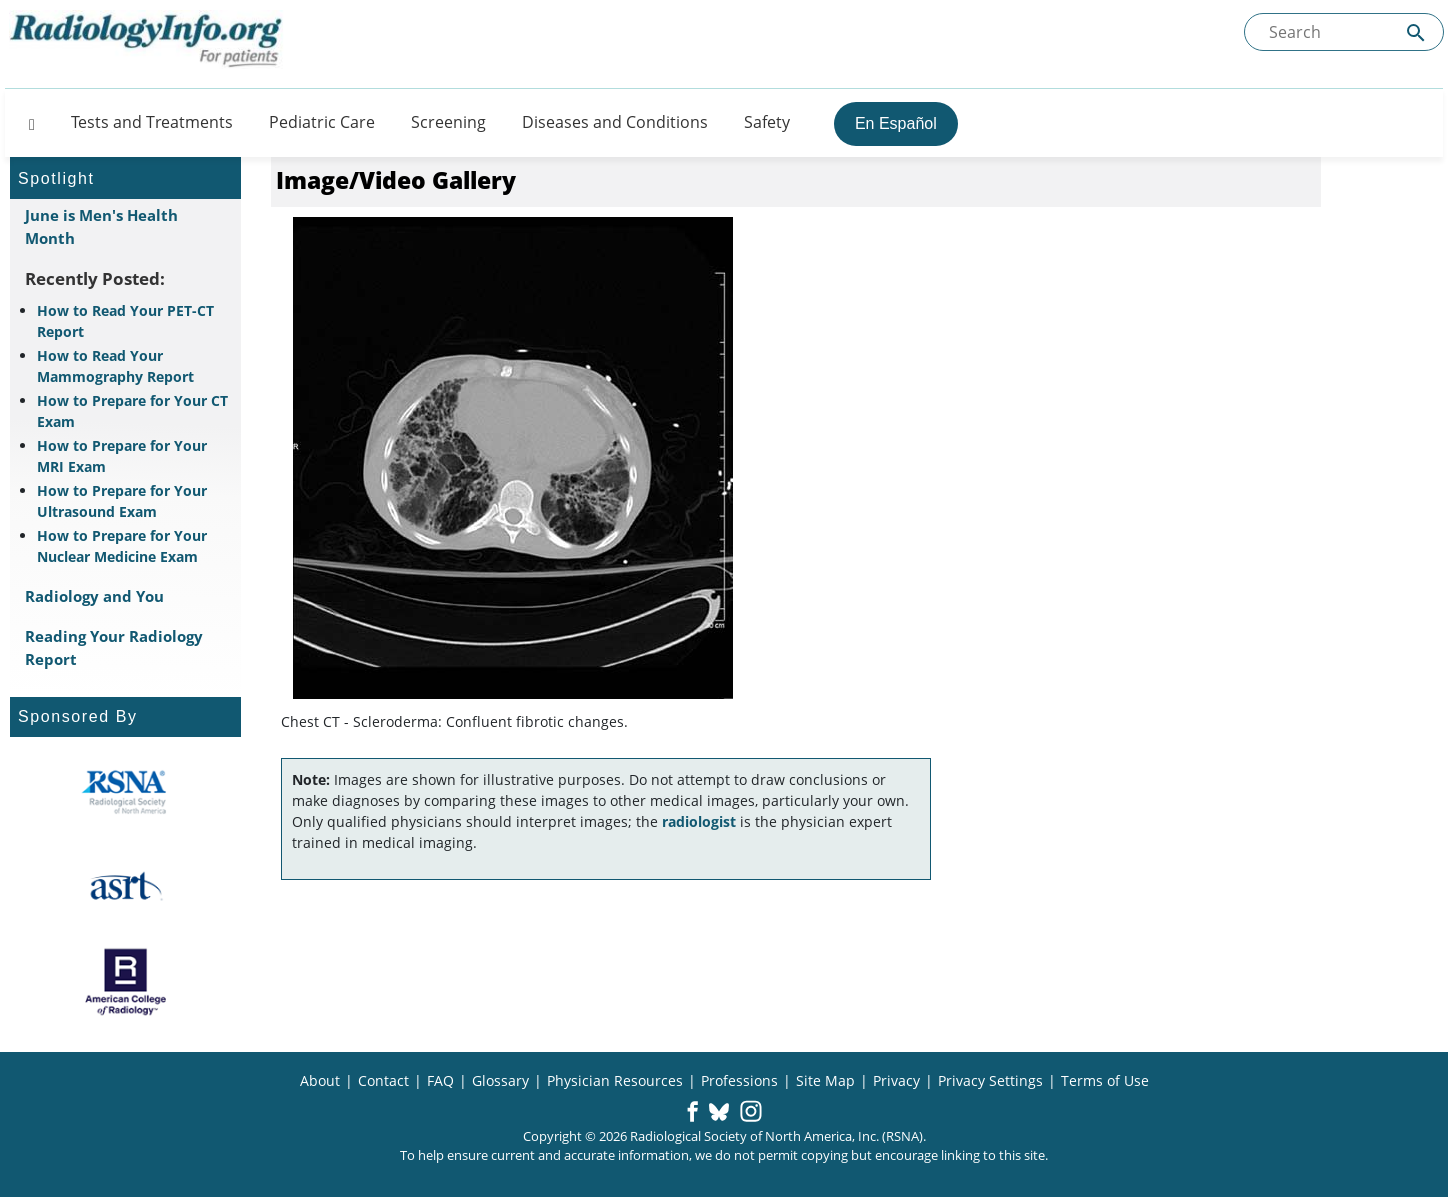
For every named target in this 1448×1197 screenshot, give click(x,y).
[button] (692, 1113)
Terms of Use (1105, 1080)
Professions (739, 1080)
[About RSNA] (125, 792)
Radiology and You (94, 596)
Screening (448, 122)
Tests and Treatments (152, 122)
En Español (896, 123)
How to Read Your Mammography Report (115, 366)
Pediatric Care (322, 122)
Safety (767, 122)
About (320, 1080)
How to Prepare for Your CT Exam (132, 411)
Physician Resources (615, 1080)
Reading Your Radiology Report (114, 647)
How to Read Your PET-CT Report (125, 321)
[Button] (26, 122)
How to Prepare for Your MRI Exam (122, 456)
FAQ (440, 1080)
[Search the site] (1344, 32)
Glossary (500, 1080)
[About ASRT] (125, 887)
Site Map (825, 1080)
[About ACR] (125, 982)
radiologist (699, 821)
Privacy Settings (990, 1080)
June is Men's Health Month (101, 226)
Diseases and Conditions (615, 122)
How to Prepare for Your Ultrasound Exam (122, 501)
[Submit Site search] (1416, 32)
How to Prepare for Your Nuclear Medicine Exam (122, 546)
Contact (383, 1080)
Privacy (896, 1080)
